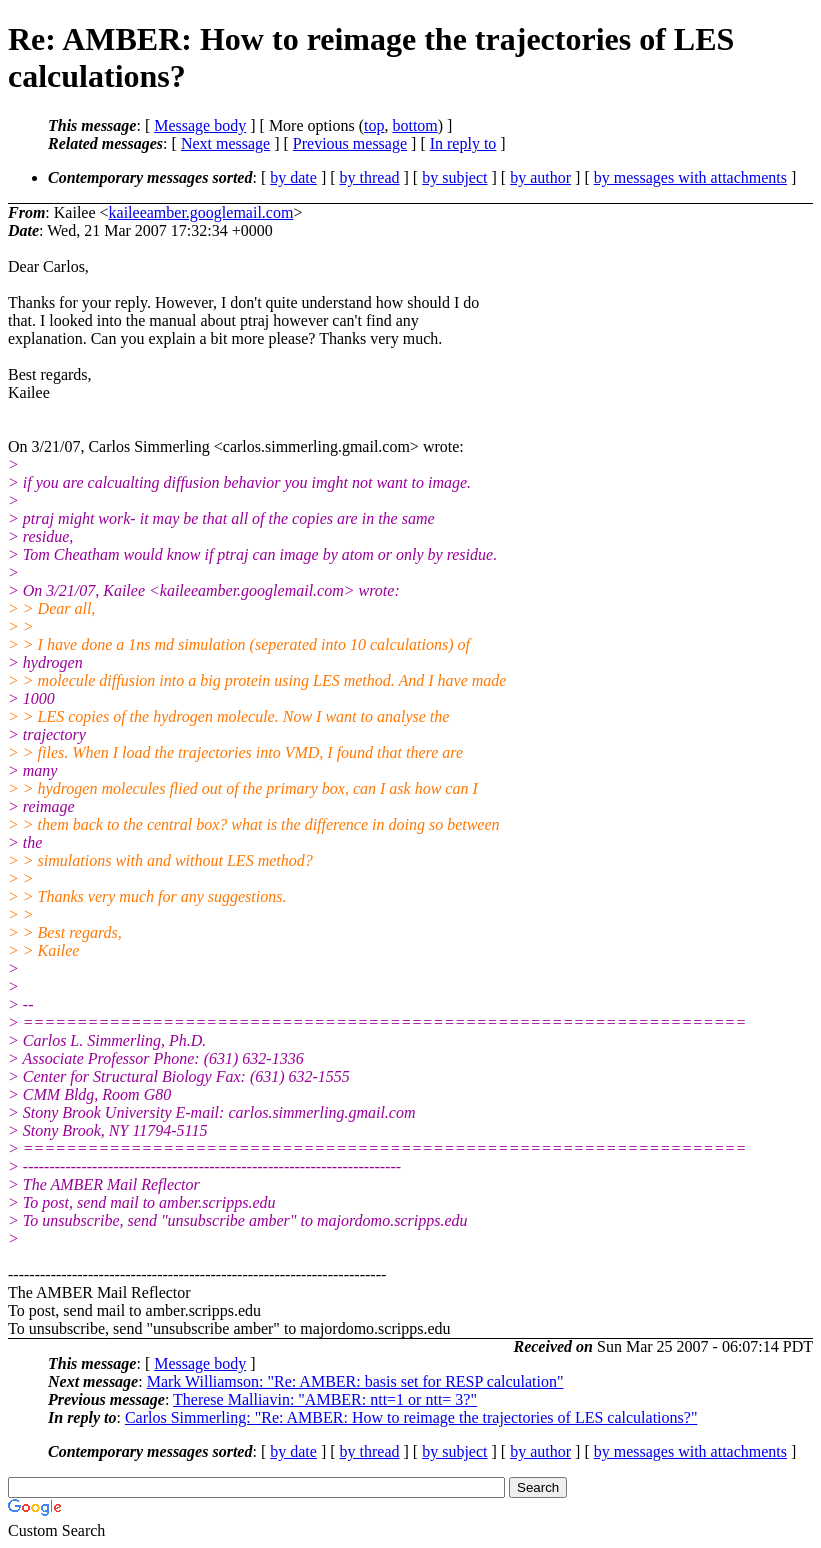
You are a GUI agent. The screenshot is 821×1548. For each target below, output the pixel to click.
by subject (454, 177)
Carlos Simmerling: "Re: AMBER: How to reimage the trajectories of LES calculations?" (411, 1417)
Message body (200, 125)
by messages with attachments (690, 177)
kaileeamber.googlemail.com (201, 212)
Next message (225, 143)
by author (540, 177)
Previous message (350, 143)
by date (293, 177)
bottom (414, 125)
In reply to (463, 143)
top (374, 125)
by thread (370, 177)
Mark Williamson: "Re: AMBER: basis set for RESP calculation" (355, 1381)
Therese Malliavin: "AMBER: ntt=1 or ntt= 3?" (325, 1399)
